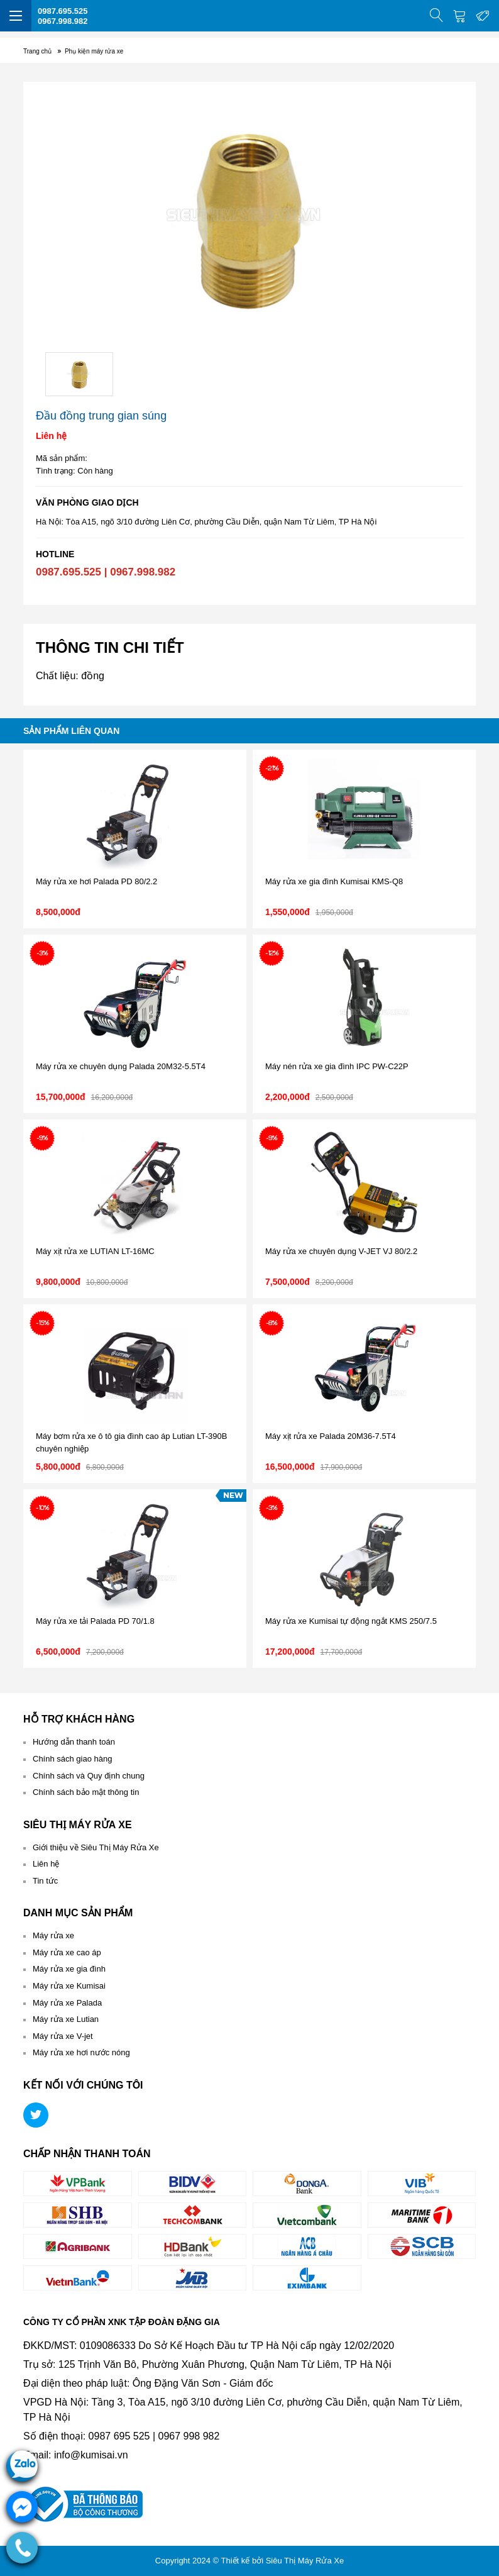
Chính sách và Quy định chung (89, 1775)
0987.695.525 (63, 11)
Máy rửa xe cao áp (67, 1952)
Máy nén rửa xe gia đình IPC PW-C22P (337, 1066)
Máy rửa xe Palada (67, 2002)
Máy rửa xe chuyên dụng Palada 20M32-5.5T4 (121, 1066)
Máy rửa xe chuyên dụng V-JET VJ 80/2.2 (341, 1251)
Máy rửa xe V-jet (63, 2036)
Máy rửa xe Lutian (66, 2019)
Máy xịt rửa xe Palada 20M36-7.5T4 (330, 1436)
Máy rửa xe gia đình (69, 1969)
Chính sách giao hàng (72, 1758)
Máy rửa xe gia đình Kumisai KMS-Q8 (334, 881)
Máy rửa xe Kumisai (69, 1985)
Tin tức (45, 1880)
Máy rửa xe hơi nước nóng (81, 2052)
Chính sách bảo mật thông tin (86, 1792)
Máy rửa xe (53, 1935)
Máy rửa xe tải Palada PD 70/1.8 (95, 1621)
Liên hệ (46, 1863)
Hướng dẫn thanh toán (74, 1741)
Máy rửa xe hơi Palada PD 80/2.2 (96, 881)
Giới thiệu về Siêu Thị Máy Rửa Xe (96, 1847)
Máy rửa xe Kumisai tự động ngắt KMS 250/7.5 (351, 1621)
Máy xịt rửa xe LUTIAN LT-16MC (95, 1251)
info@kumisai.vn (91, 2455)
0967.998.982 (63, 21)
